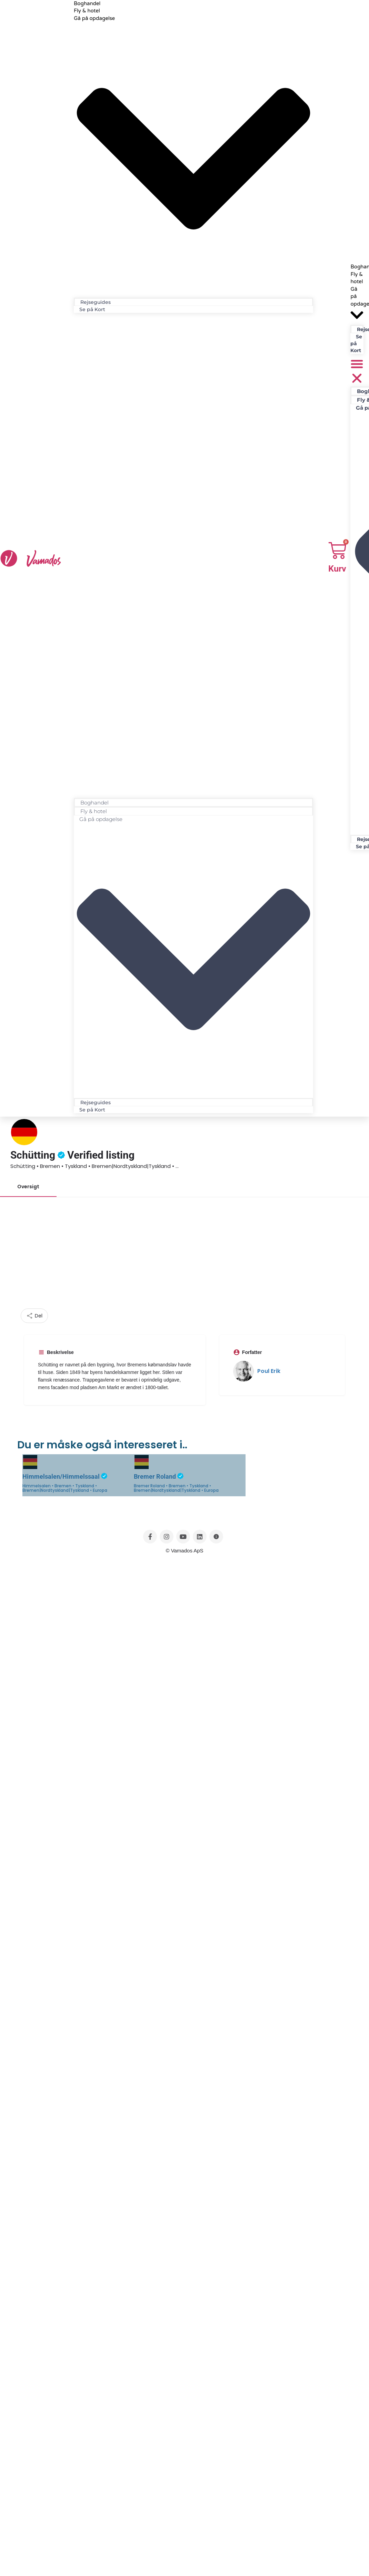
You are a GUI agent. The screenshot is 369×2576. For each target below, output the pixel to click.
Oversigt (28, 1186)
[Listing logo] (24, 1132)
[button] (193, 557)
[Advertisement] (184, 1257)
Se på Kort (92, 309)
